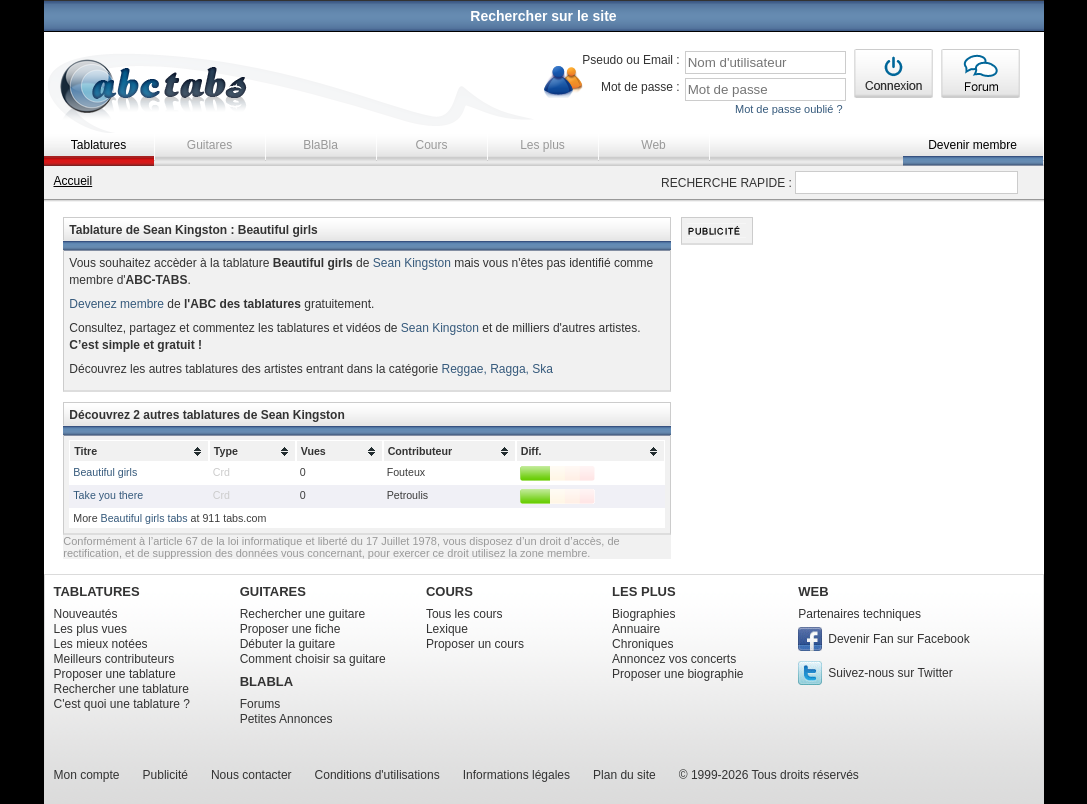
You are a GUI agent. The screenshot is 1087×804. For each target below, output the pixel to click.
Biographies (643, 614)
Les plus (542, 145)
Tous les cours (464, 614)
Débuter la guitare (287, 644)
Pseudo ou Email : (630, 60)
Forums (260, 704)
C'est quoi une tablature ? (122, 704)
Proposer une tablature (115, 674)
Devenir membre (972, 145)
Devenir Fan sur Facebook (898, 639)
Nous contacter (251, 775)
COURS (449, 591)
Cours (431, 145)
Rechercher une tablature (121, 689)
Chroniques (642, 644)
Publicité (165, 775)
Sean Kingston (412, 263)
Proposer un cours (475, 644)
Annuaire (636, 629)
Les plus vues (90, 629)
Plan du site (624, 775)
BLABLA (266, 681)
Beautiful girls (105, 472)
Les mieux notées (101, 644)
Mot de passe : (640, 87)
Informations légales (516, 775)
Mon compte (87, 775)
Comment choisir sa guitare (313, 659)
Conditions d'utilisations (377, 775)
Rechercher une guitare (302, 614)
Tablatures (98, 145)
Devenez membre (116, 304)
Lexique (447, 629)
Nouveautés (86, 614)
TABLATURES (97, 591)
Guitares (209, 145)
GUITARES (273, 591)
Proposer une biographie (677, 674)
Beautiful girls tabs (144, 518)
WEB (813, 591)
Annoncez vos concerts (674, 659)
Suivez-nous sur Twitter (890, 673)
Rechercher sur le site (543, 16)
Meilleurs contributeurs (114, 659)
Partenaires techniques (859, 614)
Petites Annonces (286, 719)
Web (653, 145)
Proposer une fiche (290, 629)
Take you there (108, 495)
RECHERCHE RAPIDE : (726, 183)
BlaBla (320, 145)
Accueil (73, 181)
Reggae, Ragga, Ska (497, 369)
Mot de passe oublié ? (789, 109)
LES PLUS (644, 591)
